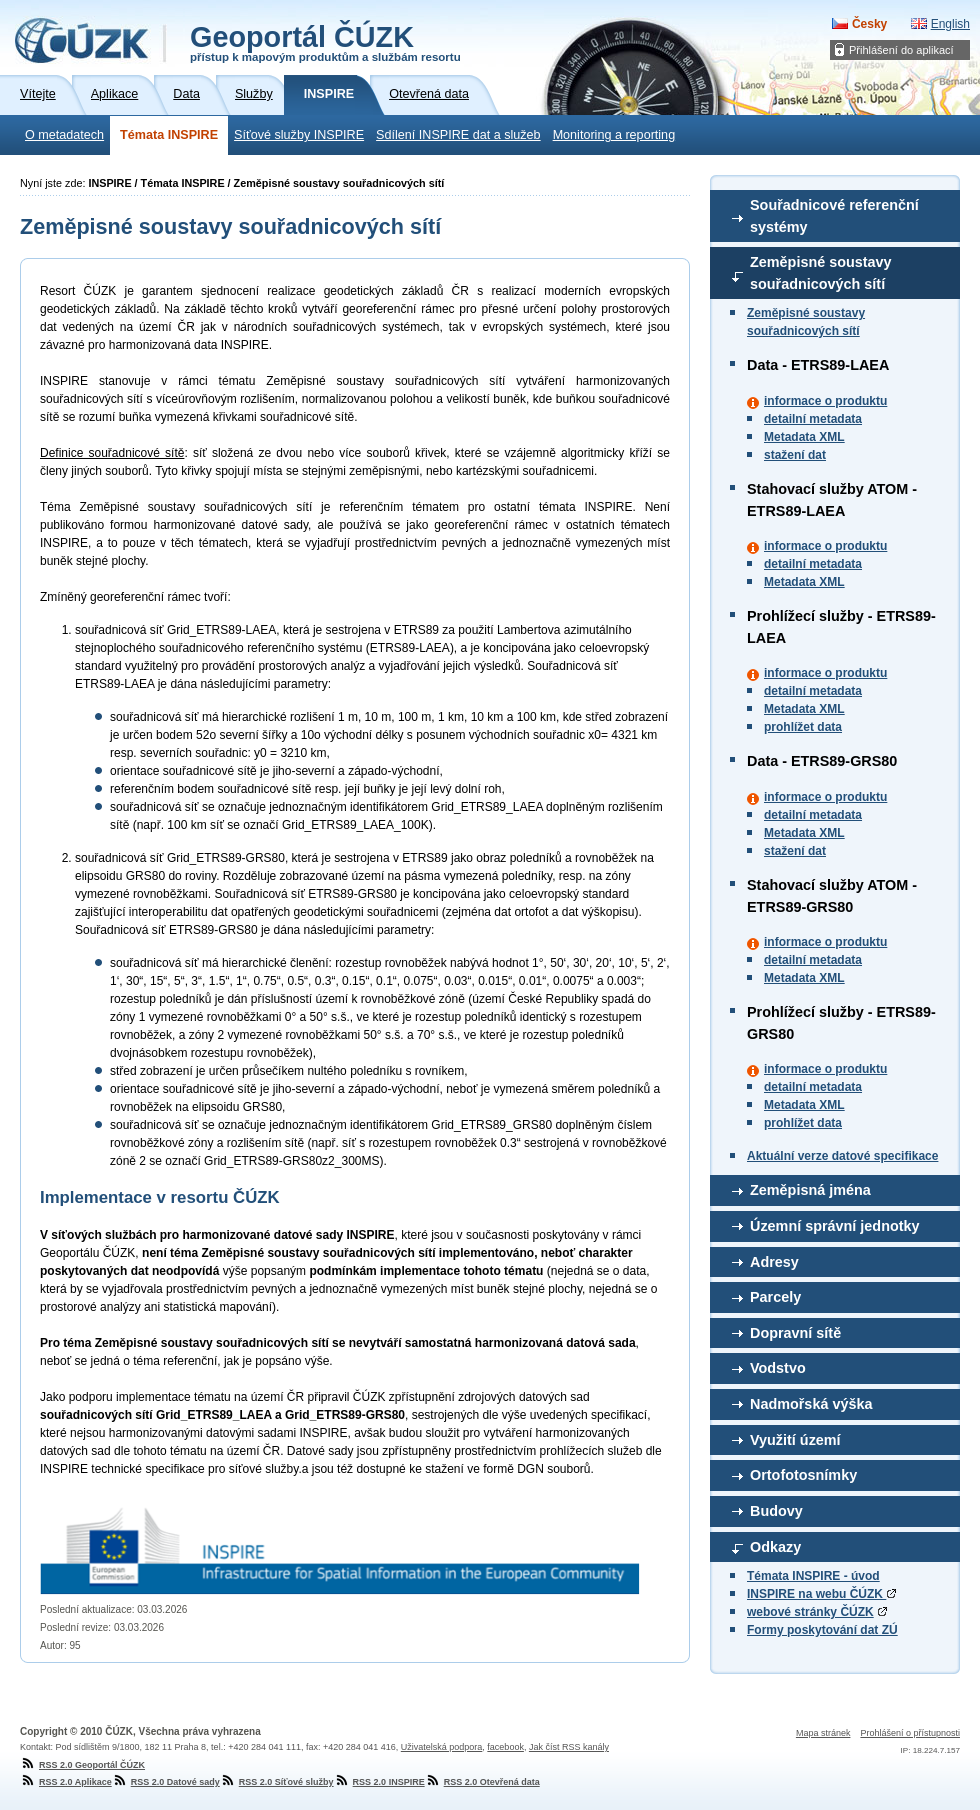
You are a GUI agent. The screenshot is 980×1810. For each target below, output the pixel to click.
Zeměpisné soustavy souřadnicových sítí (821, 273)
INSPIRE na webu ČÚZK (821, 1594)
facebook (505, 1747)
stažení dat (795, 455)
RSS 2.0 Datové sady (166, 1782)
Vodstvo (778, 1368)
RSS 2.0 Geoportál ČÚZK (82, 1765)
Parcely (775, 1297)
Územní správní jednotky (835, 1226)
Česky (869, 24)
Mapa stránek (823, 1733)
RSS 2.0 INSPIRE (379, 1782)
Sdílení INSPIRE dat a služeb (458, 135)
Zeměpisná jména (810, 1190)
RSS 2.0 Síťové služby (277, 1782)
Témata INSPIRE (169, 135)
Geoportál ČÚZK (325, 42)
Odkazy (775, 1547)
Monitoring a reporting (614, 135)
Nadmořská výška (811, 1404)
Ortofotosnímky (803, 1475)
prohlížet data (803, 727)
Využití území (795, 1440)
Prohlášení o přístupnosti (910, 1733)
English (950, 24)
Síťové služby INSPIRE (299, 135)
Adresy (774, 1262)
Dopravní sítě (795, 1333)
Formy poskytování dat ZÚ (822, 1630)
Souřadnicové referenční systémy (834, 216)
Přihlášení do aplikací (901, 50)
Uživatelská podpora (442, 1747)
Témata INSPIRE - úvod (813, 1576)
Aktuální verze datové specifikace (842, 1156)
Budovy (776, 1511)
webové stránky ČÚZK (810, 1612)
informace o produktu (825, 401)
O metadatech (64, 135)
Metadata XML (804, 437)
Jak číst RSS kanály (569, 1747)
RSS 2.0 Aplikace (66, 1782)
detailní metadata (813, 419)
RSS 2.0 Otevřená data (482, 1782)
